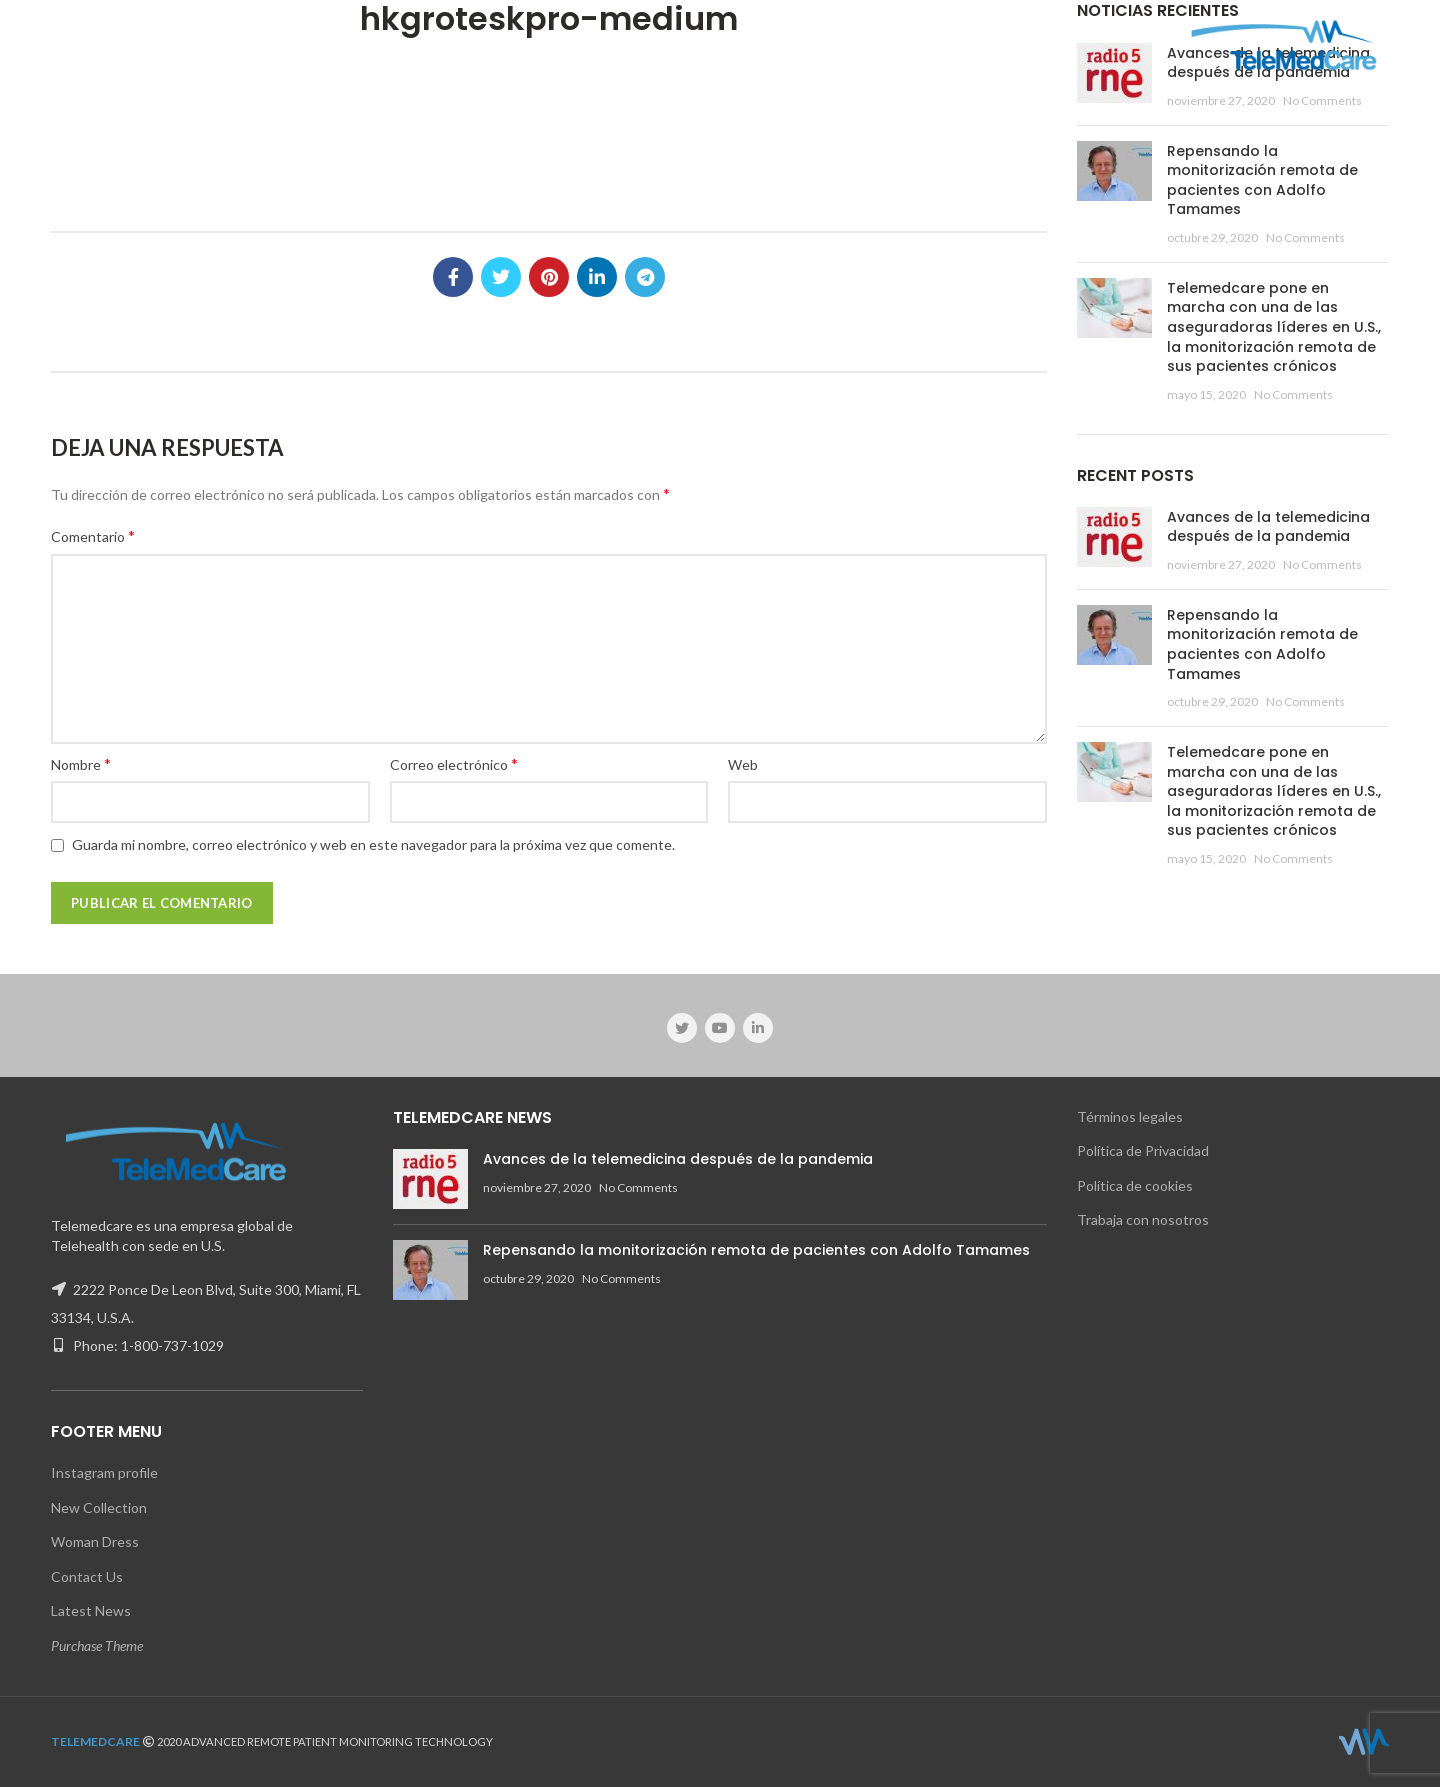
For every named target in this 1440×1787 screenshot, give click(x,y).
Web (743, 764)
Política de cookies (1135, 1185)
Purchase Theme (97, 1645)
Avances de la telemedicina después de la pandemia (1268, 527)
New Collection (99, 1507)
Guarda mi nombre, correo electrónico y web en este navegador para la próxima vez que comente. (373, 844)
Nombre (81, 763)
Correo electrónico (454, 763)
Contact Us (87, 1576)
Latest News (91, 1610)
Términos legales (1130, 1116)
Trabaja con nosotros (1143, 1219)
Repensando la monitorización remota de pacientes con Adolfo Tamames (1262, 180)
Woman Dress (95, 1541)
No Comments (1322, 100)
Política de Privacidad (1143, 1150)
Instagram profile (104, 1472)
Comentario (93, 535)
